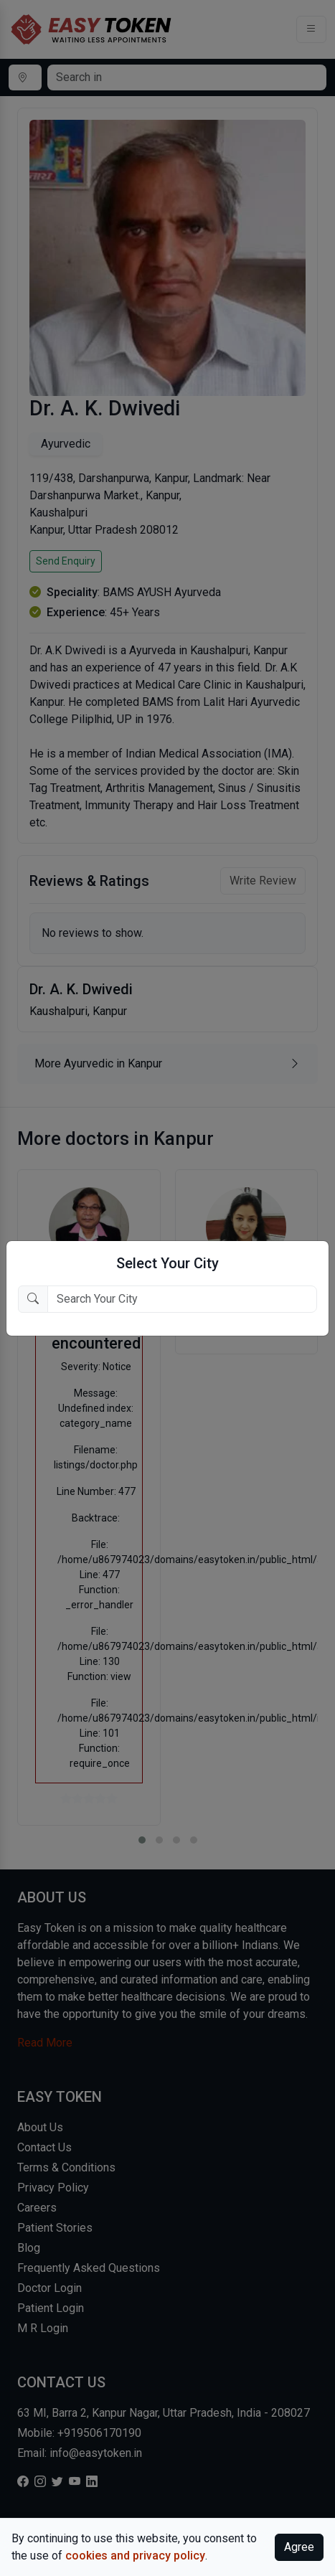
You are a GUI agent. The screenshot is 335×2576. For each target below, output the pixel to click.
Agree (299, 2547)
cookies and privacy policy (135, 2555)
